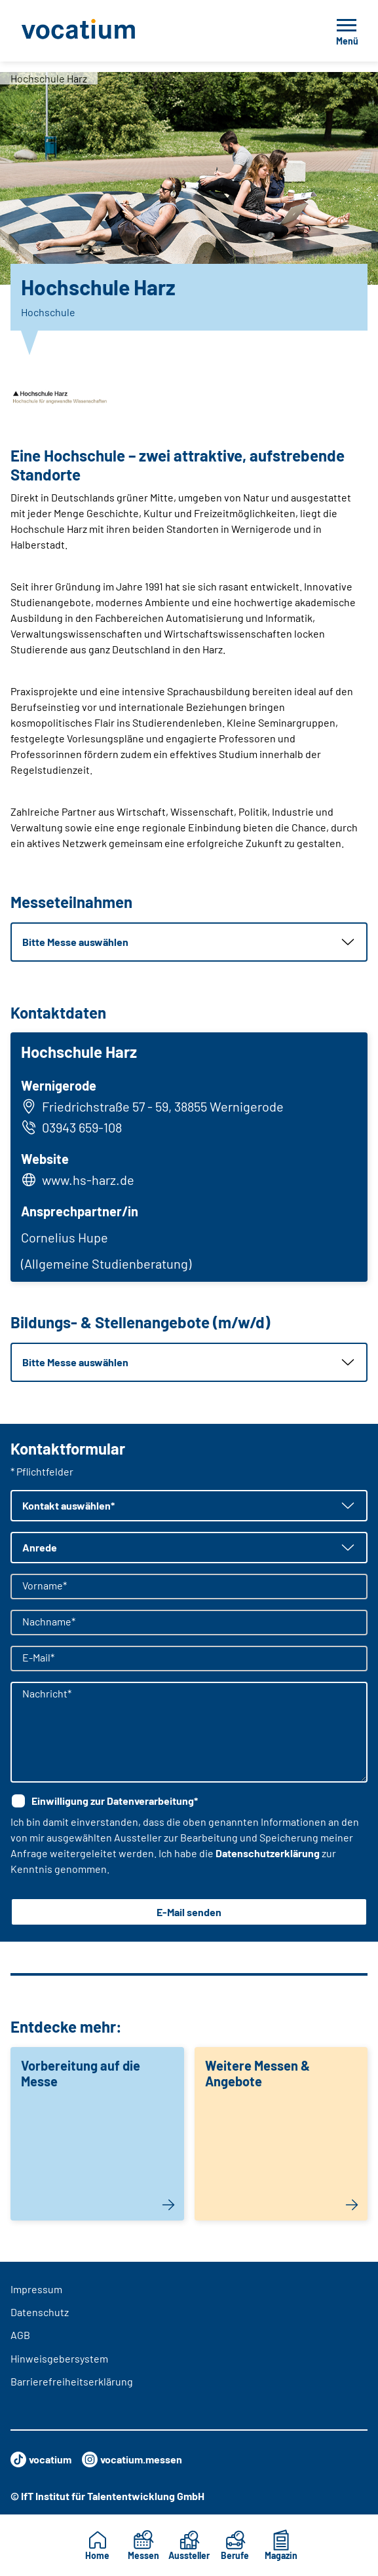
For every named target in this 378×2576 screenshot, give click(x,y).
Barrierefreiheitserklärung (71, 2381)
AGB (20, 2335)
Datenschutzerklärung (268, 1853)
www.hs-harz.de (88, 1180)
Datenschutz (39, 2312)
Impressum (36, 2289)
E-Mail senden (189, 1912)
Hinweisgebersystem (59, 2358)
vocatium (40, 2459)
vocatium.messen (132, 2459)
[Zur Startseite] (107, 30)
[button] (189, 942)
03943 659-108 (71, 1127)
